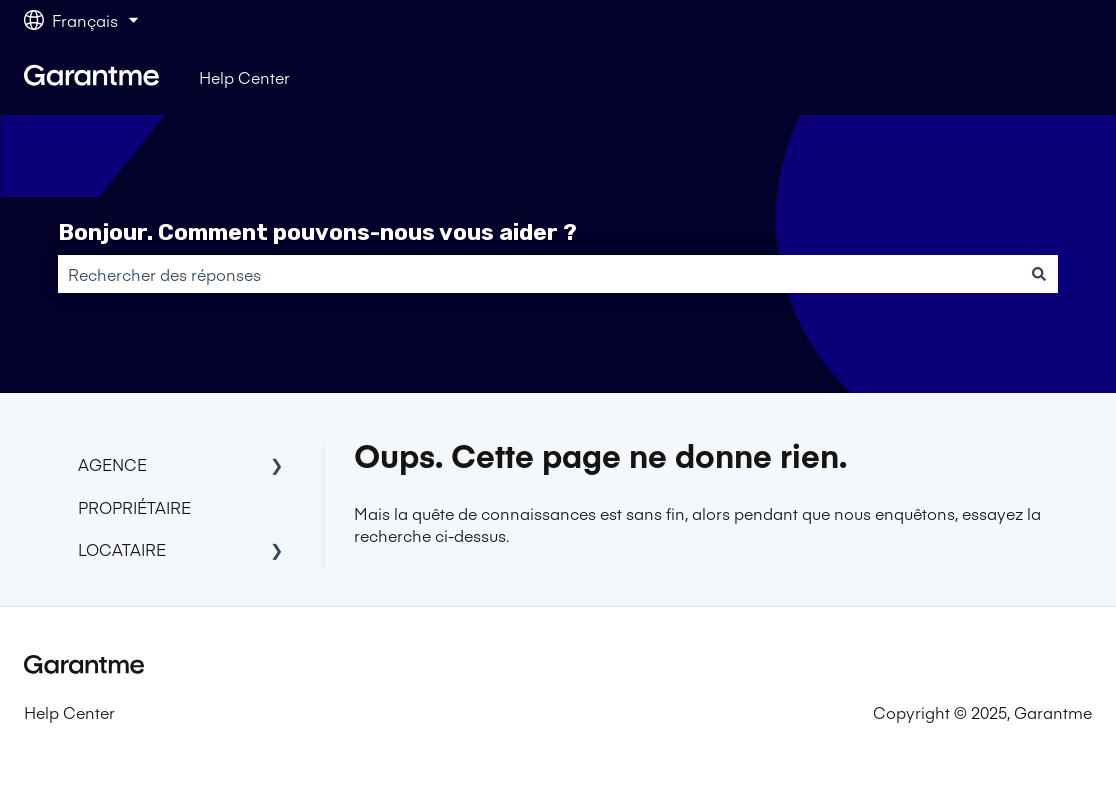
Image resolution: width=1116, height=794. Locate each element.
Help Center (244, 77)
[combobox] (539, 274)
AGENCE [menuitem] (112, 464)
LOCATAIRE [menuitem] (122, 549)
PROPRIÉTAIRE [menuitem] (134, 507)
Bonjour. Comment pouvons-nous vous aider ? (317, 232)
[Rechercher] (1039, 274)
